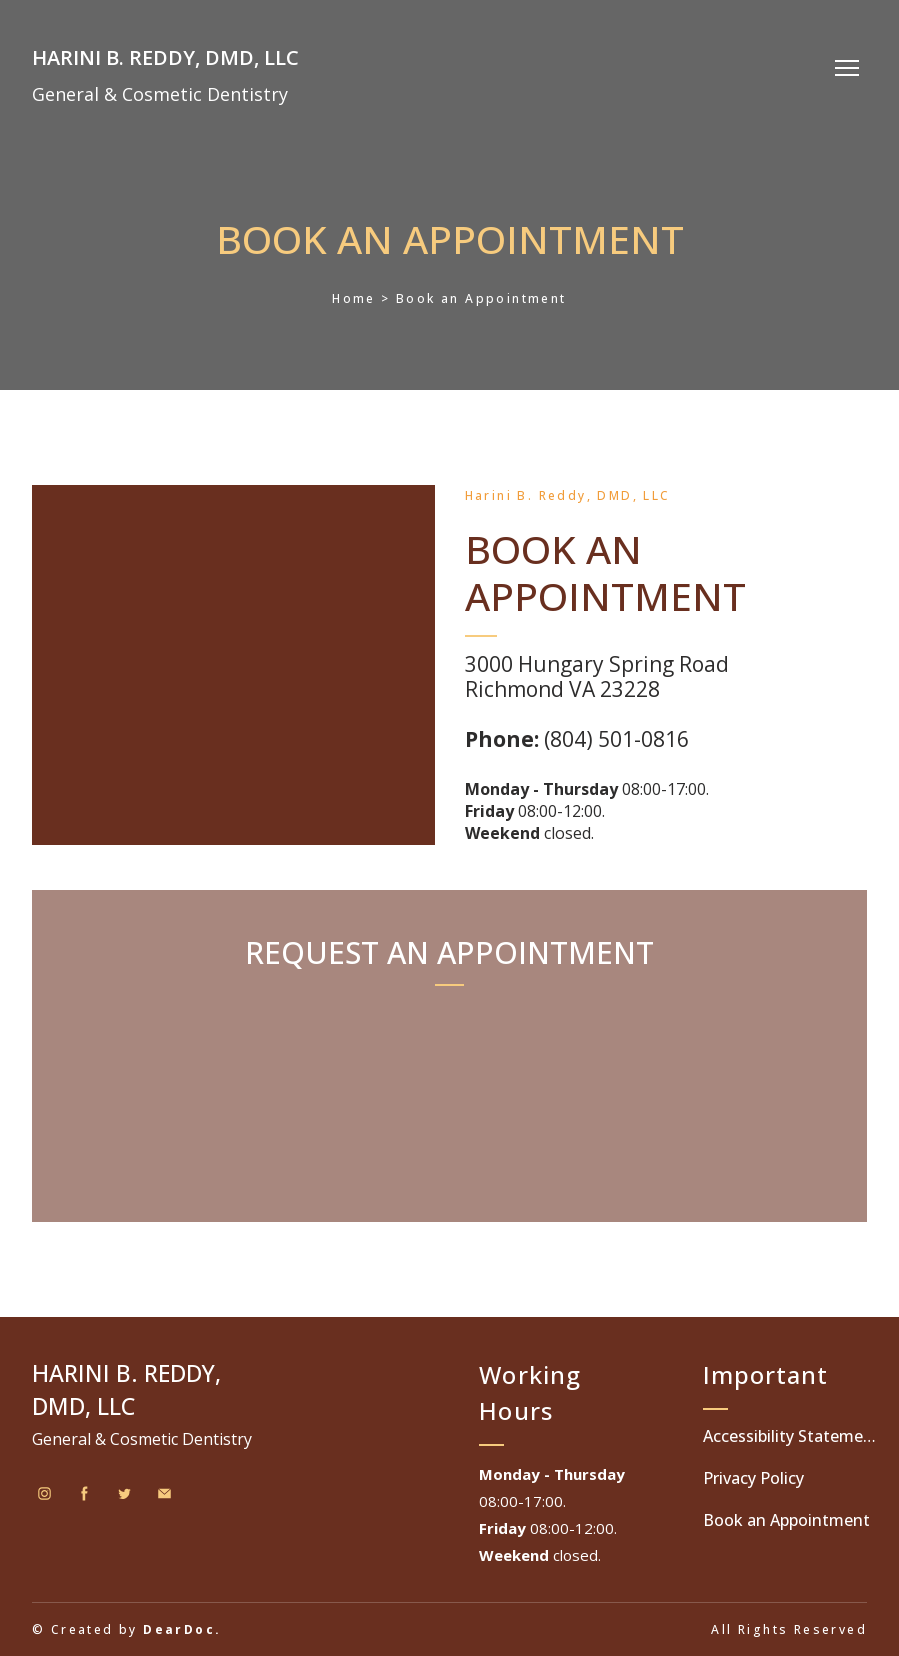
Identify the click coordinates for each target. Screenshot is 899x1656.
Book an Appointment (786, 1520)
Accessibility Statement (790, 1436)
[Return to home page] (165, 53)
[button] (44, 1493)
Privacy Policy (753, 1478)
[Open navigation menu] (847, 68)
